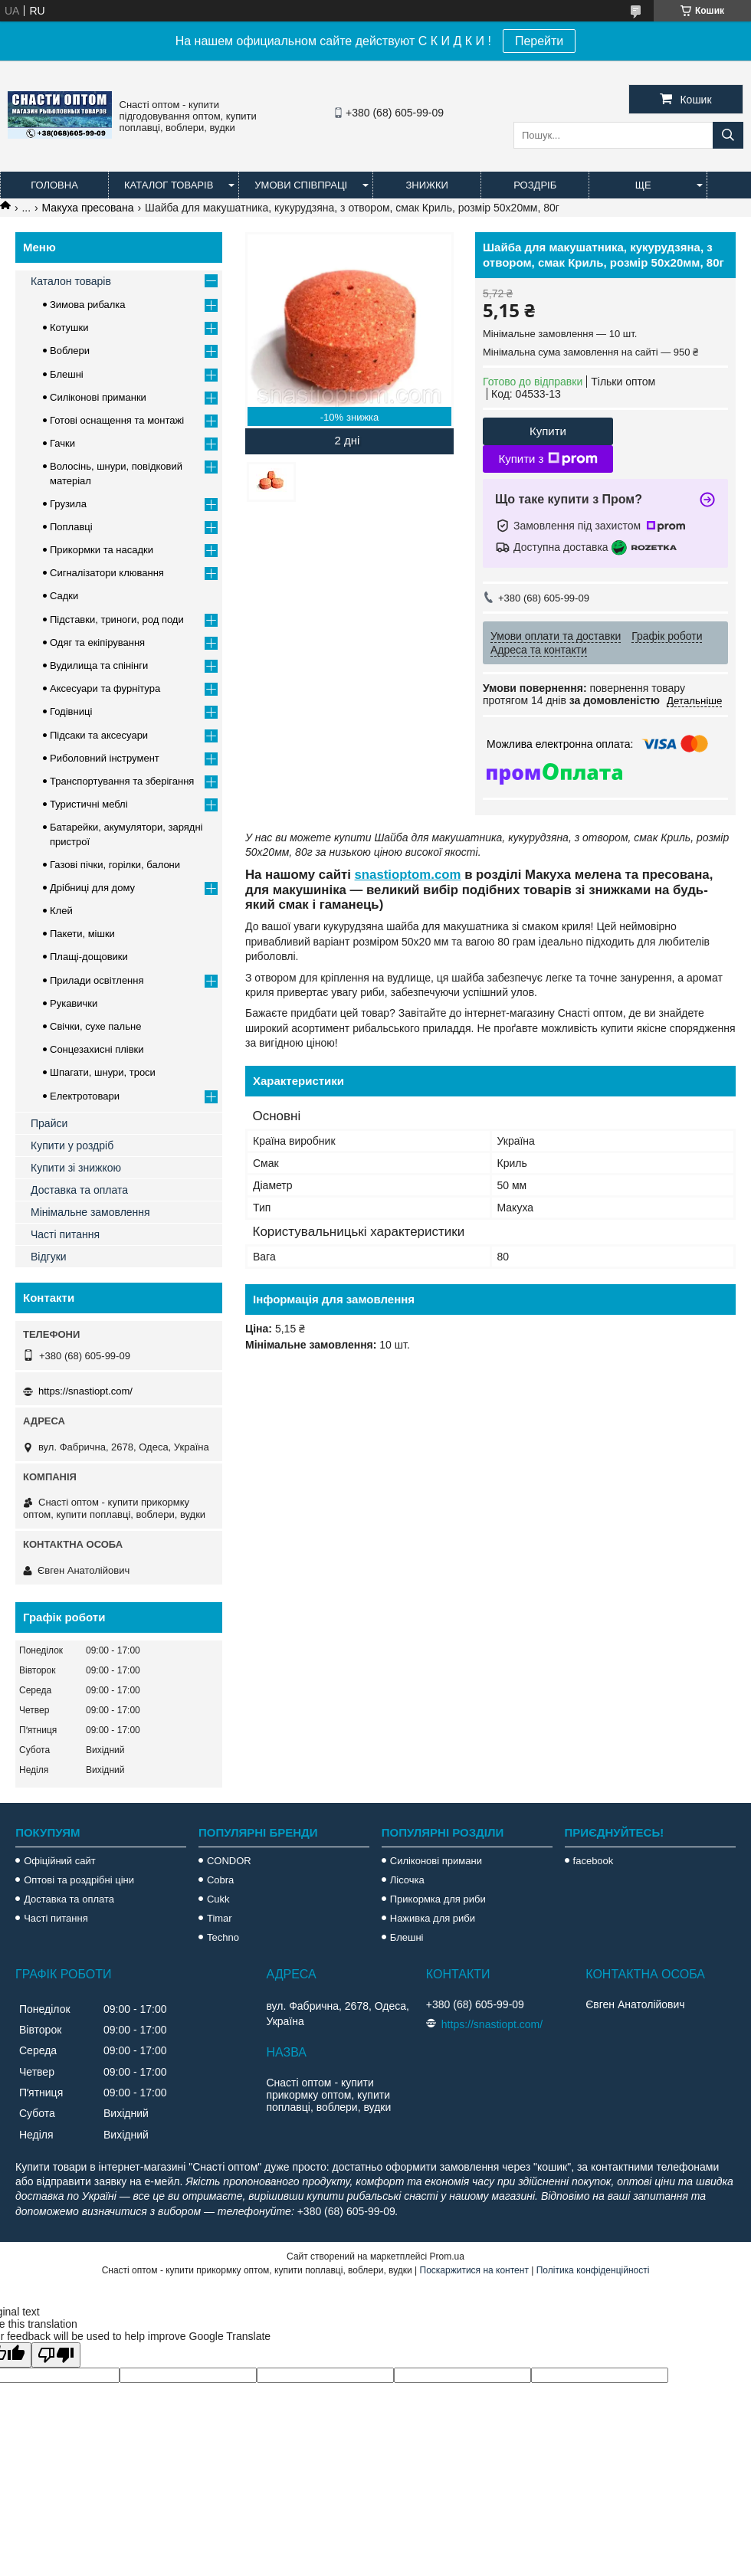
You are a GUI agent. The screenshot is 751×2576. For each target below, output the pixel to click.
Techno (223, 1937)
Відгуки (49, 1256)
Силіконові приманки (98, 397)
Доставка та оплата (79, 1190)
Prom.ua (447, 2256)
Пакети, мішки (82, 933)
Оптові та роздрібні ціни (79, 1880)
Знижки (426, 185)
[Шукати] (728, 135)
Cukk (218, 1899)
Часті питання (65, 1234)
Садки (64, 595)
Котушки (69, 327)
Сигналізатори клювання (107, 572)
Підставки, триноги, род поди (117, 619)
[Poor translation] (55, 2355)
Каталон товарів (71, 281)
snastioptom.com (408, 874)
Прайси (49, 1123)
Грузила (68, 504)
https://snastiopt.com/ (85, 1391)
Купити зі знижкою (76, 1168)
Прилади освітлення (97, 980)
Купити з (547, 459)
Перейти (539, 41)
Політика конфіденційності (593, 2270)
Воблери (70, 350)
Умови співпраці (300, 185)
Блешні (67, 374)
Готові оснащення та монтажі (117, 420)
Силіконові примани (436, 1860)
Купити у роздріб (72, 1145)
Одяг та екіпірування (97, 642)
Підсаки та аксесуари (99, 735)
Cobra (220, 1880)
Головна (54, 185)
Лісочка (407, 1880)
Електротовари (85, 1096)
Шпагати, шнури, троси (103, 1072)
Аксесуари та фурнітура (105, 688)
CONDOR (229, 1860)
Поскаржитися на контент (474, 2270)
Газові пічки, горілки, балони (115, 864)
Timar (219, 1918)
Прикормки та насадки (101, 550)
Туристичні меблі (89, 804)
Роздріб (534, 185)
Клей (61, 910)
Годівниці (71, 711)
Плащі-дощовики (89, 956)
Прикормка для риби (438, 1899)
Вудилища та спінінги (99, 665)
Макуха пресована (88, 208)
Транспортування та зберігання (122, 781)
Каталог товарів (168, 185)
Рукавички (73, 1003)
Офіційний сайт (60, 1860)
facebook (593, 1860)
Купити (548, 431)
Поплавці (71, 527)
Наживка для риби (432, 1918)
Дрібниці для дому (92, 887)
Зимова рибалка (88, 304)
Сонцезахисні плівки (97, 1049)
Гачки (62, 443)
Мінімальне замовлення (90, 1212)
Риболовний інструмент (104, 758)
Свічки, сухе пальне (95, 1026)
